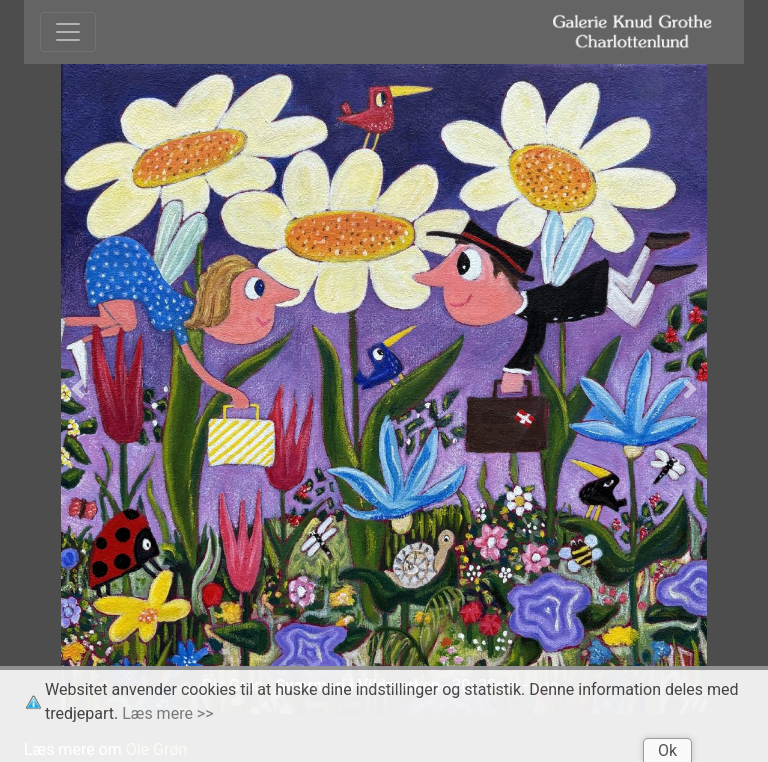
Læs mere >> (167, 713)
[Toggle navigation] (68, 32)
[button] (78, 389)
